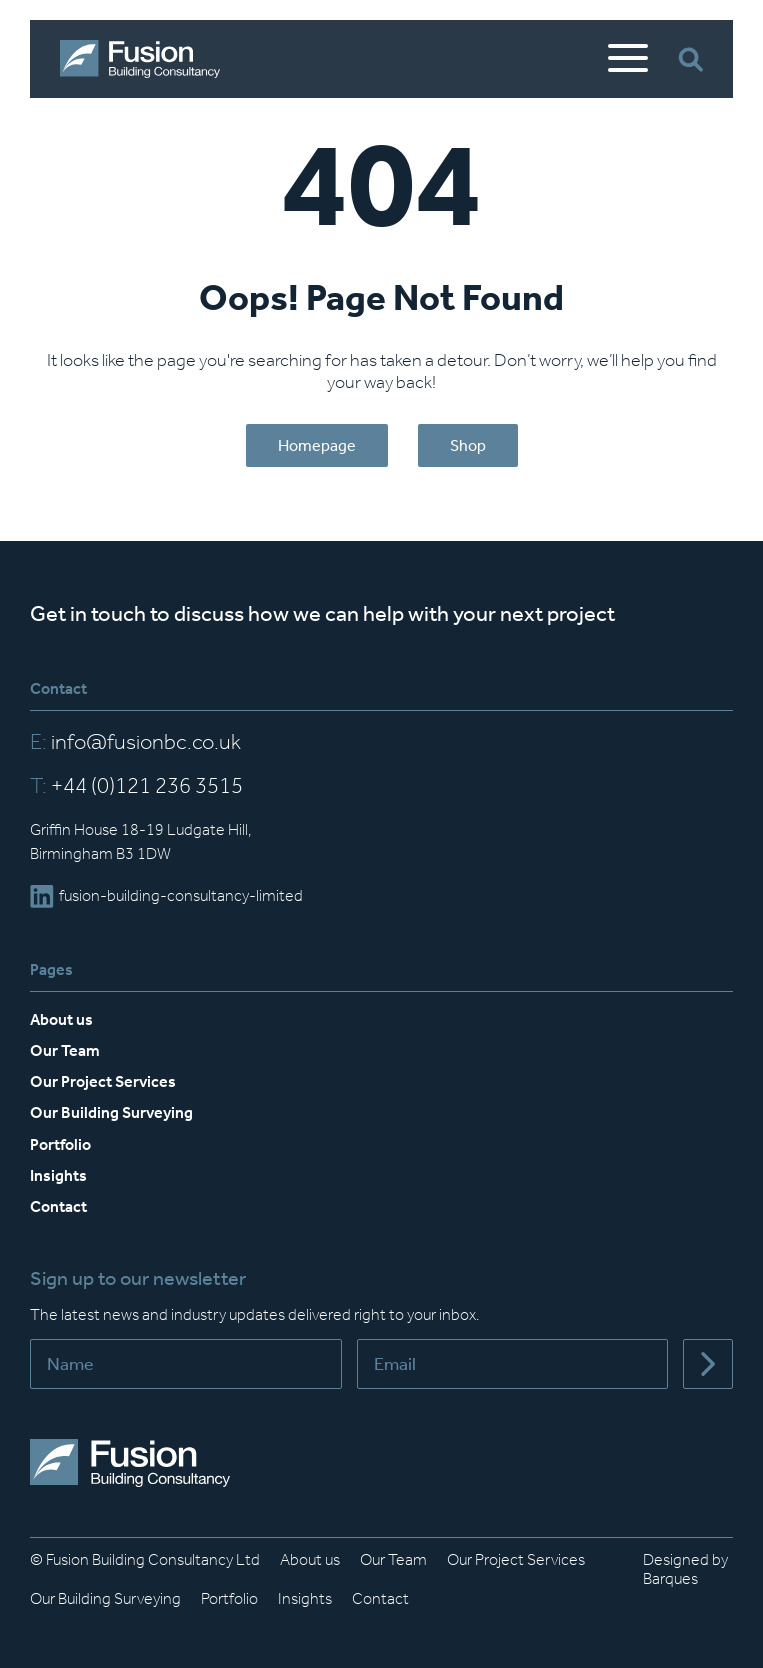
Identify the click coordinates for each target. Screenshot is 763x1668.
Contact (58, 1206)
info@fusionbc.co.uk (135, 742)
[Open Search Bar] (690, 59)
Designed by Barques (685, 1569)
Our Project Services (103, 1081)
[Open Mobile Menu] (628, 59)
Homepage (317, 445)
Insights (58, 1175)
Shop (468, 445)
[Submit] (708, 1364)
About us (61, 1019)
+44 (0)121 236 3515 (136, 786)
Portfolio (60, 1144)
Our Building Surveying (111, 1112)
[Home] (140, 59)
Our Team (65, 1050)
